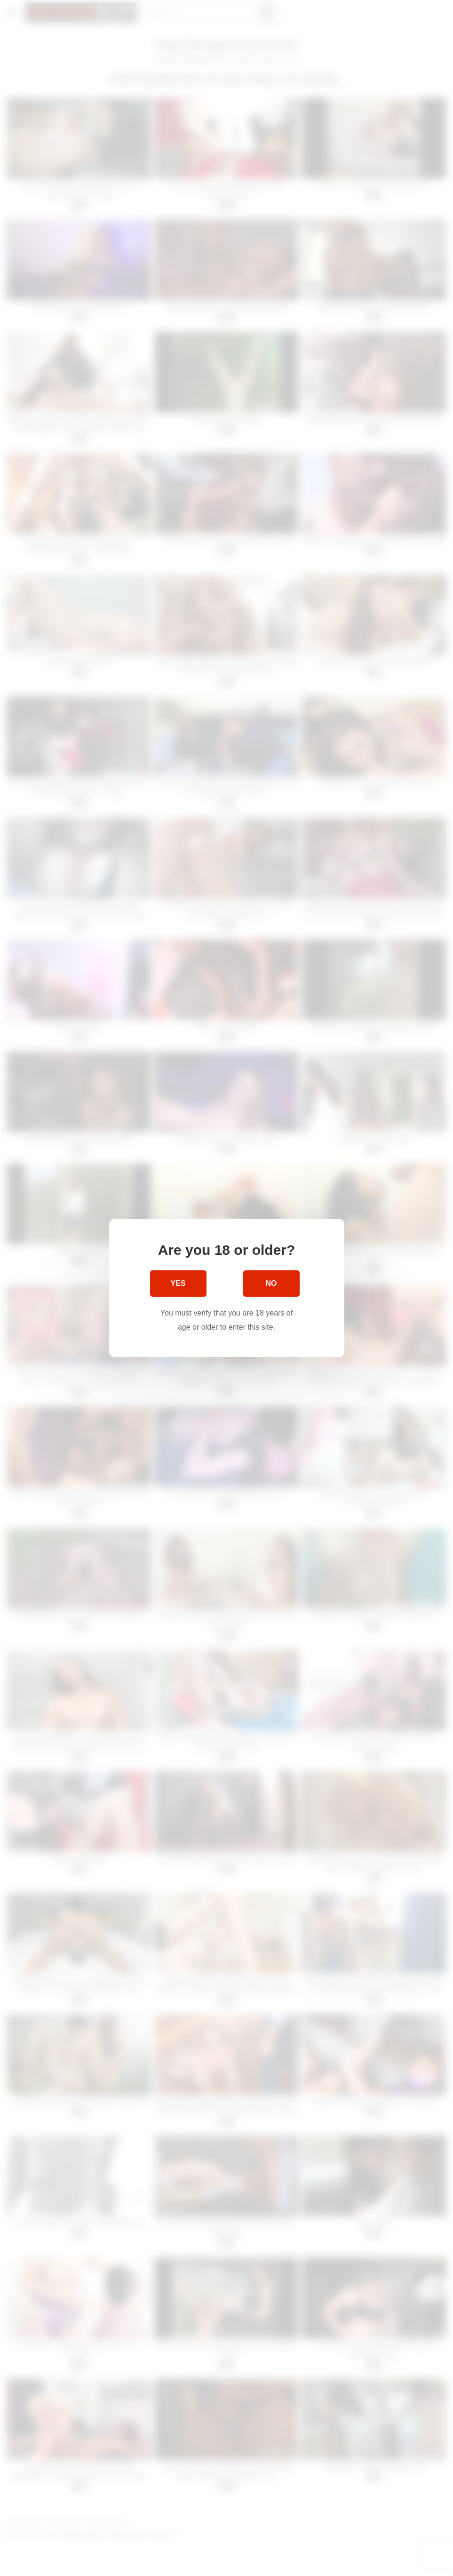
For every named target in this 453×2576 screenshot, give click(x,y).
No (271, 1283)
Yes (177, 1283)
